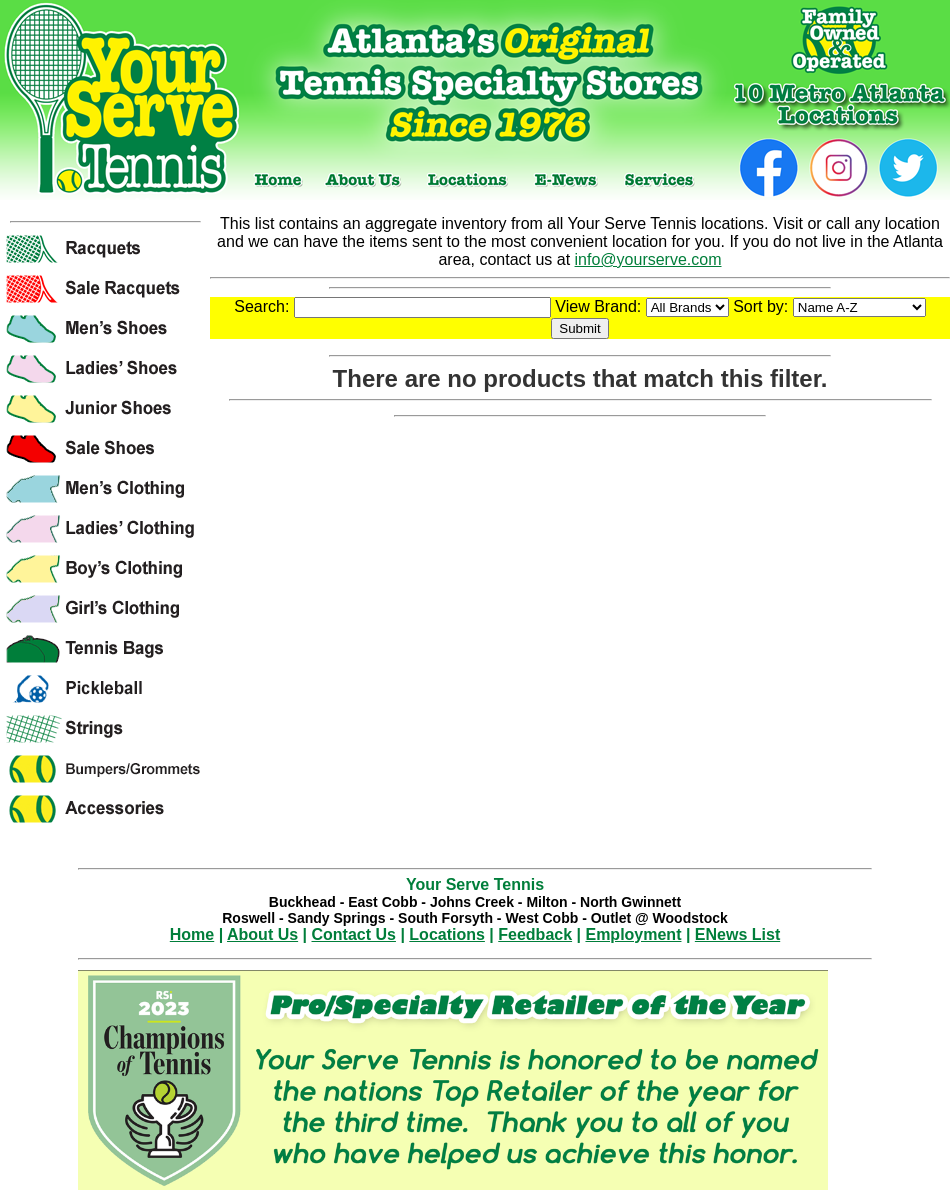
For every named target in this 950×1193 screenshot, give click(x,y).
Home (192, 934)
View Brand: (641, 306)
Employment (633, 934)
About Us (262, 934)
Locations (447, 934)
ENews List (737, 934)
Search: (392, 306)
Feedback (535, 934)
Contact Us (354, 934)
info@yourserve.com (648, 259)
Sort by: (829, 306)
